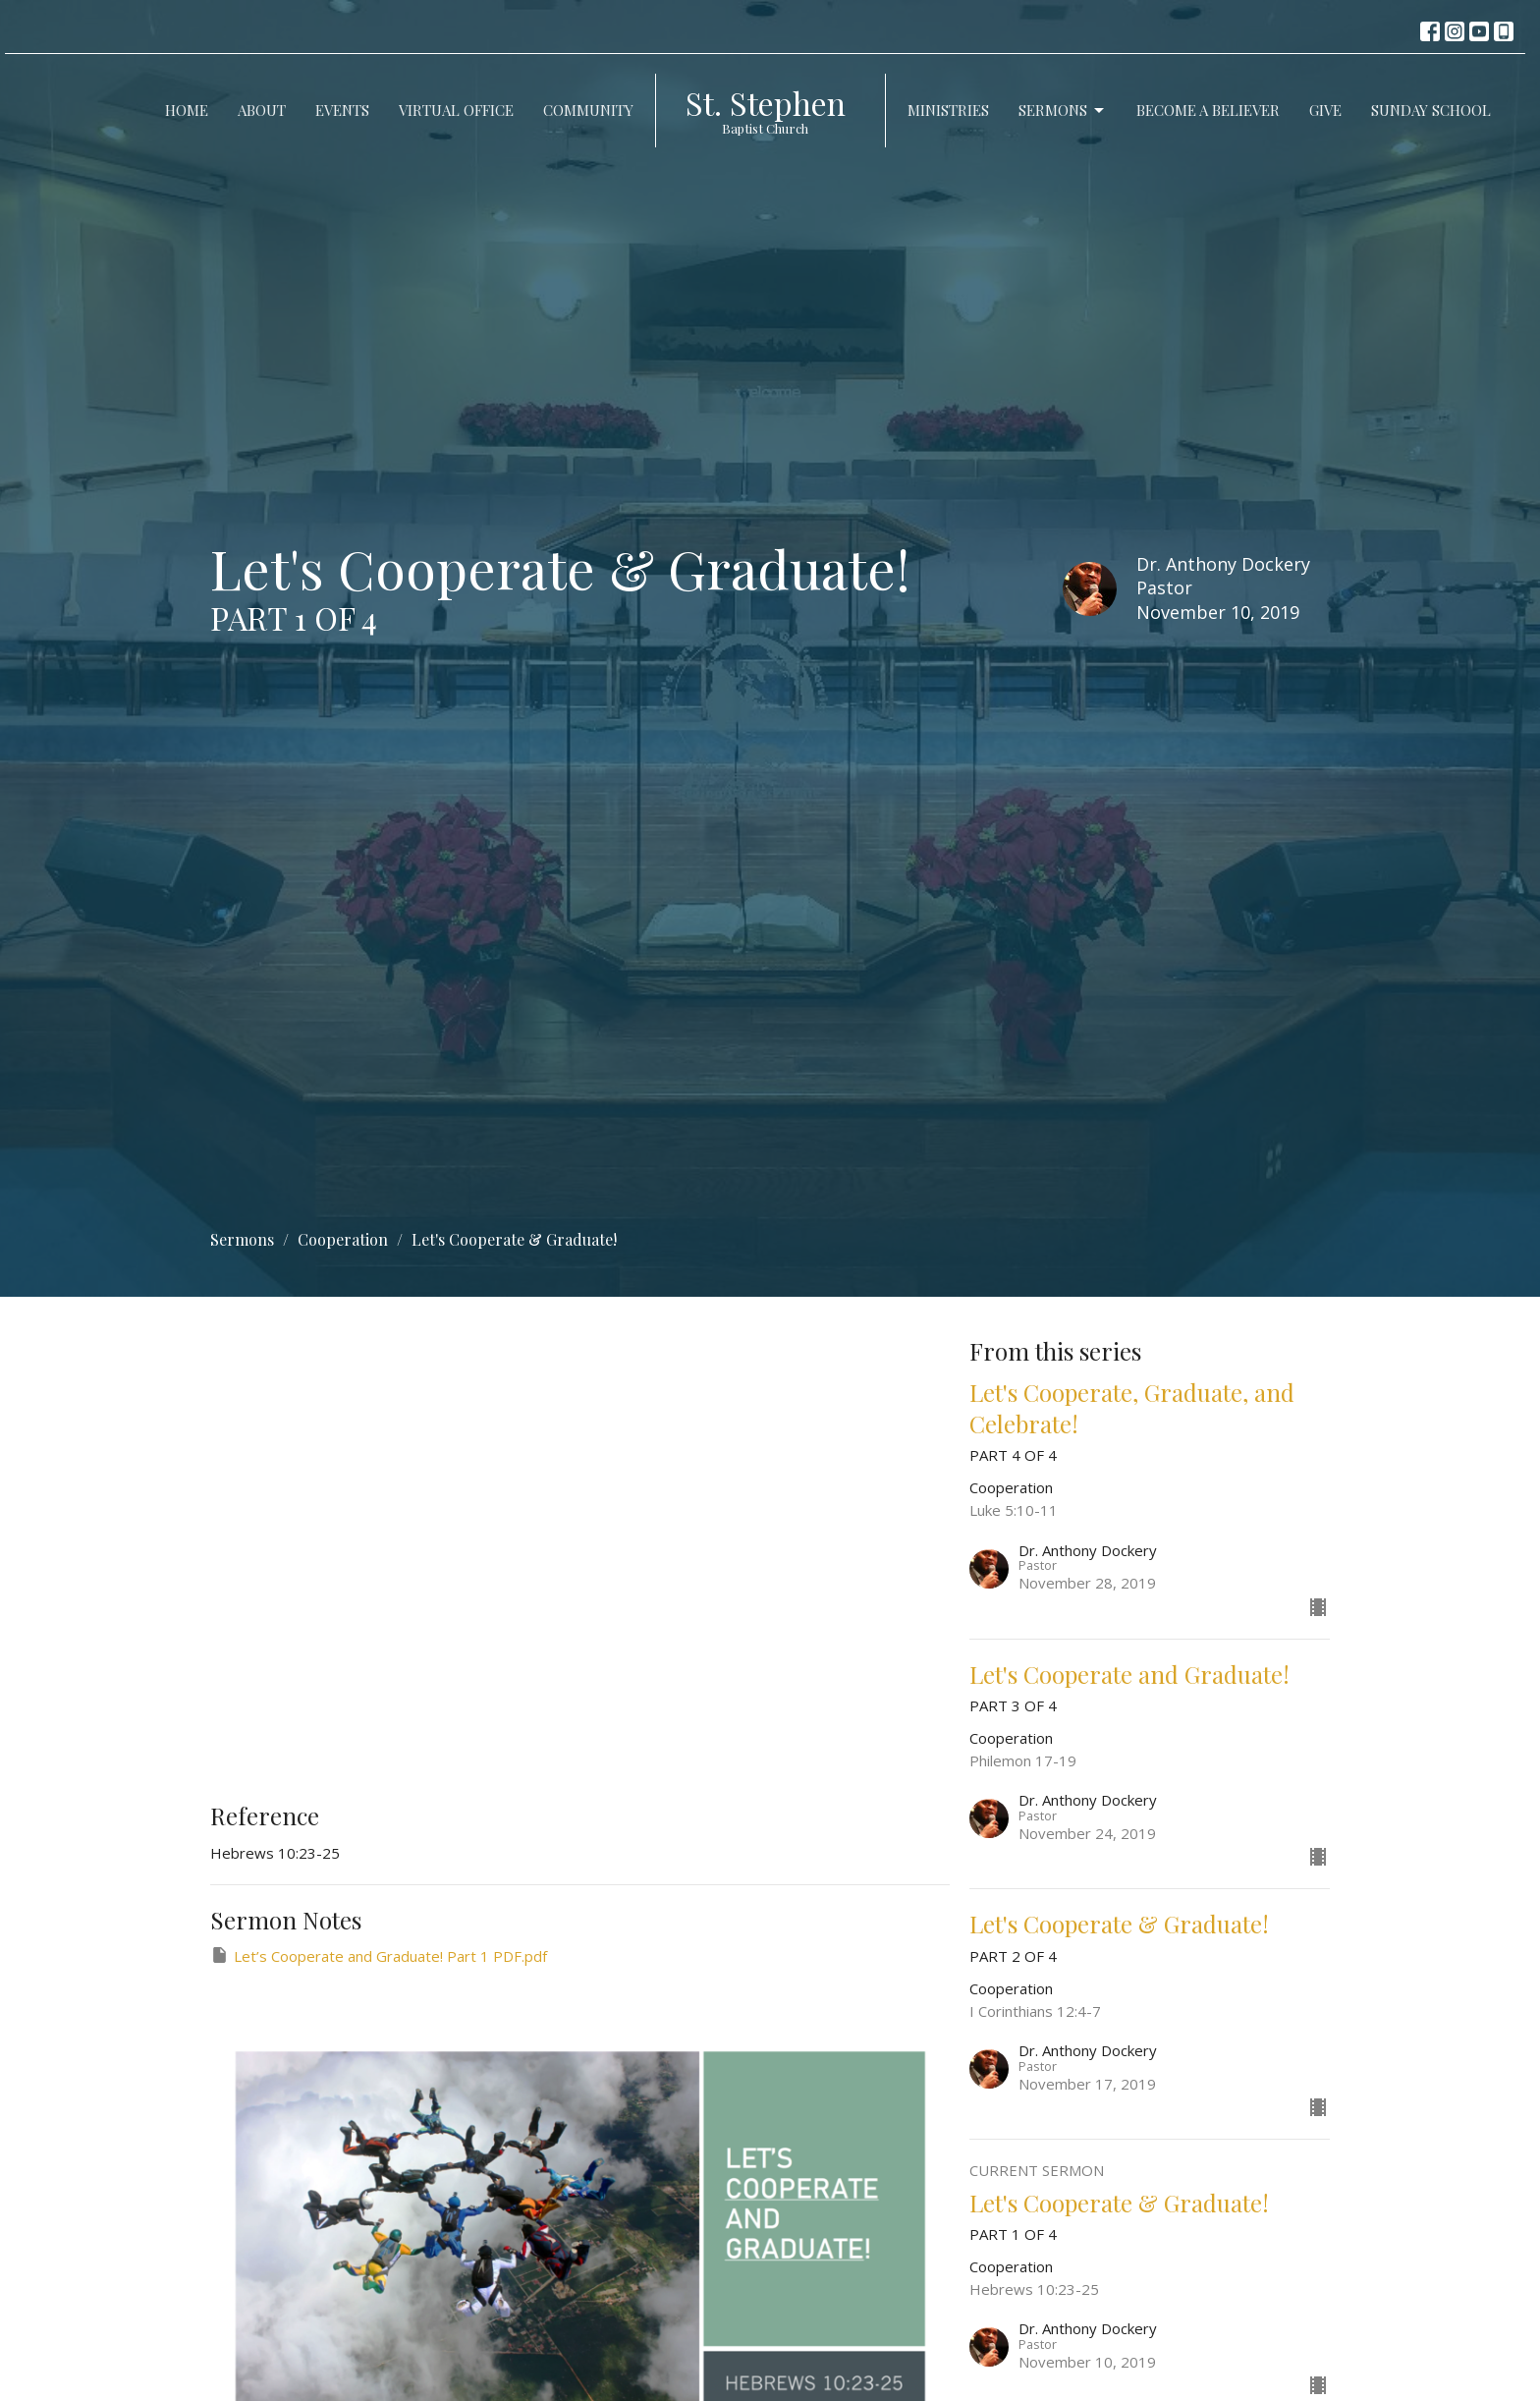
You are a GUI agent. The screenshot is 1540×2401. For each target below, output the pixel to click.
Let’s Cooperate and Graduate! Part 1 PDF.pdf (378, 1955)
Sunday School (1431, 110)
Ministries (948, 110)
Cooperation (343, 1239)
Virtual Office (456, 110)
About (262, 110)
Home (186, 110)
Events (342, 110)
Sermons (1062, 110)
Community (588, 110)
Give (1325, 110)
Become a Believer (1208, 110)
